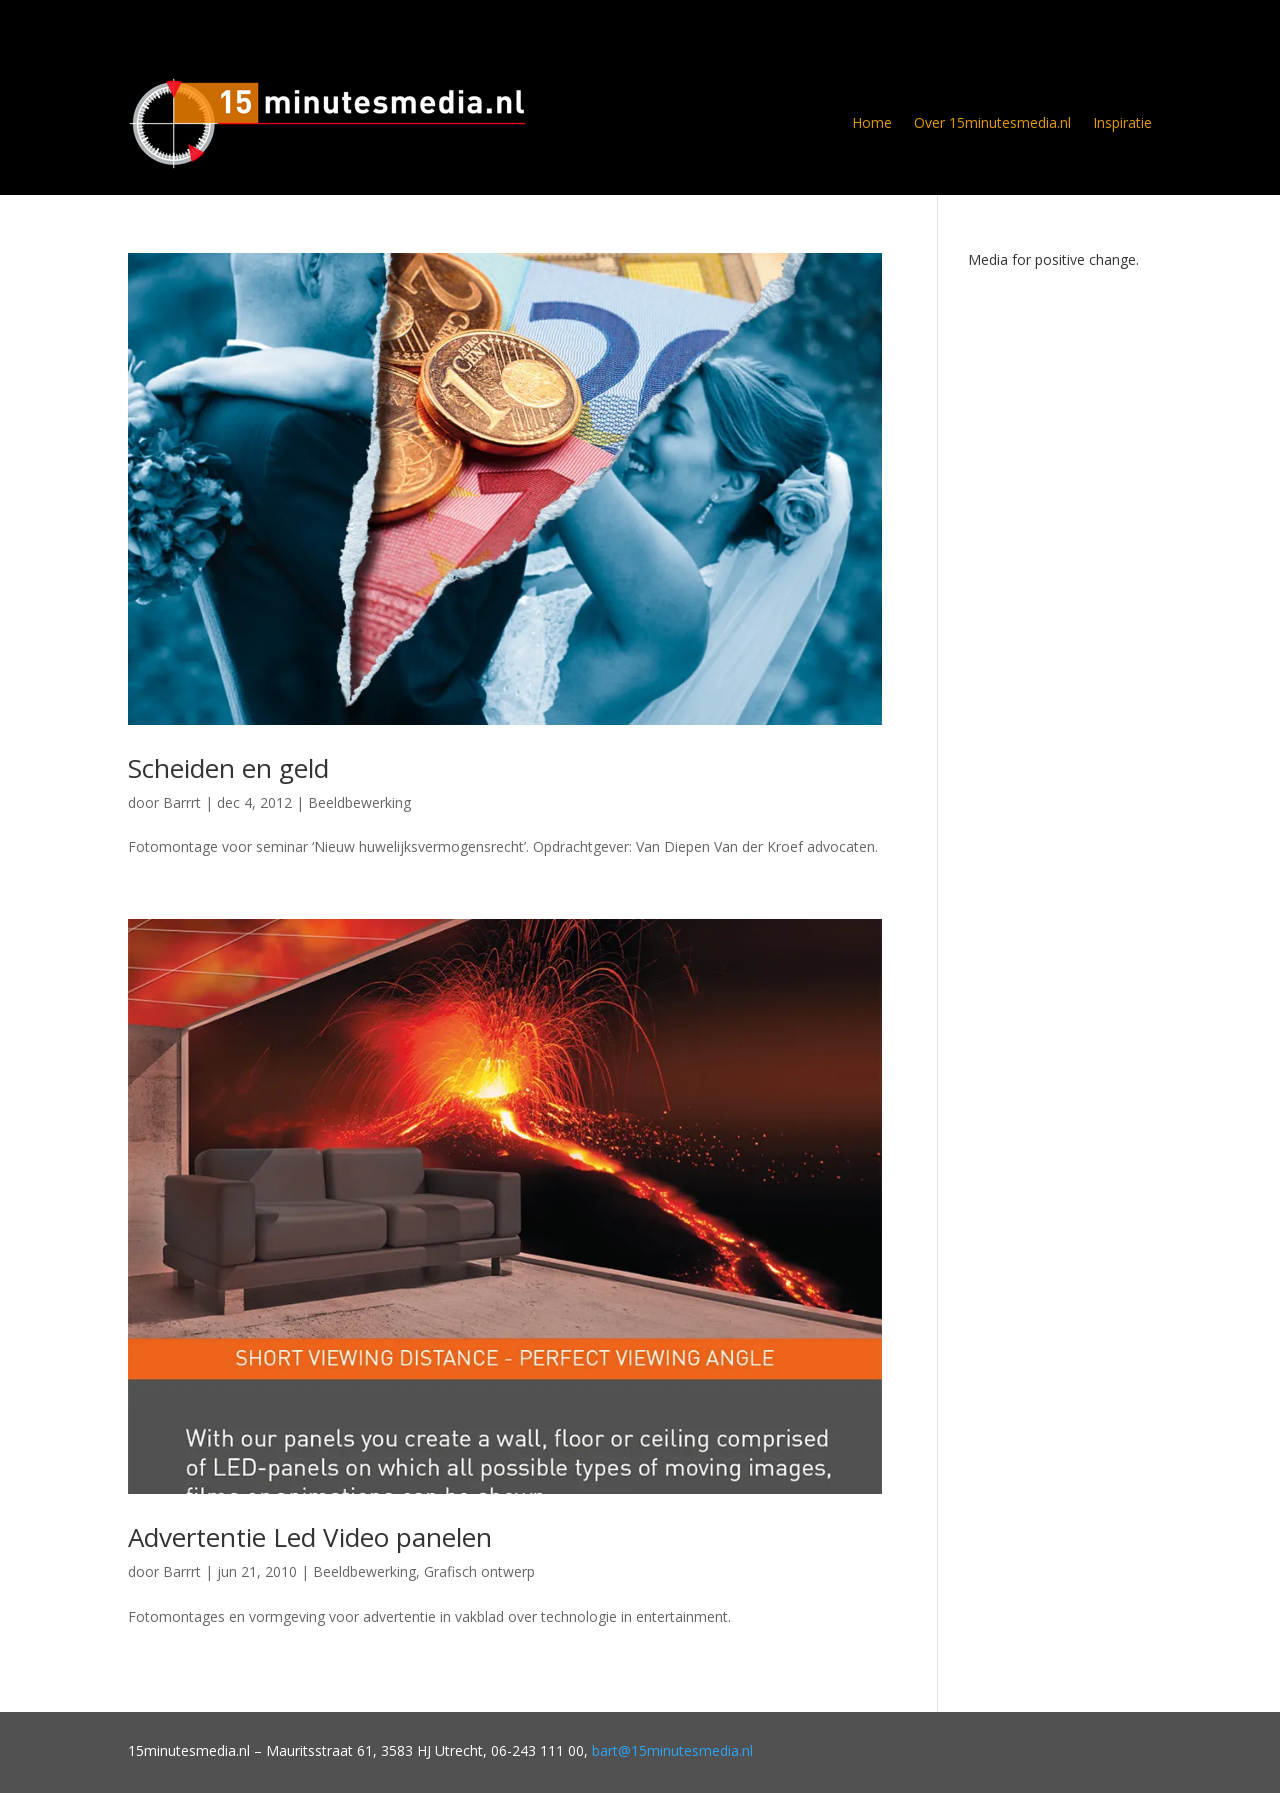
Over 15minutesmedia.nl (992, 122)
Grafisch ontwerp (479, 1571)
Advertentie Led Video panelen (310, 1537)
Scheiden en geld (228, 768)
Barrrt (182, 802)
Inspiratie (1122, 122)
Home (872, 122)
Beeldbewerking (359, 802)
